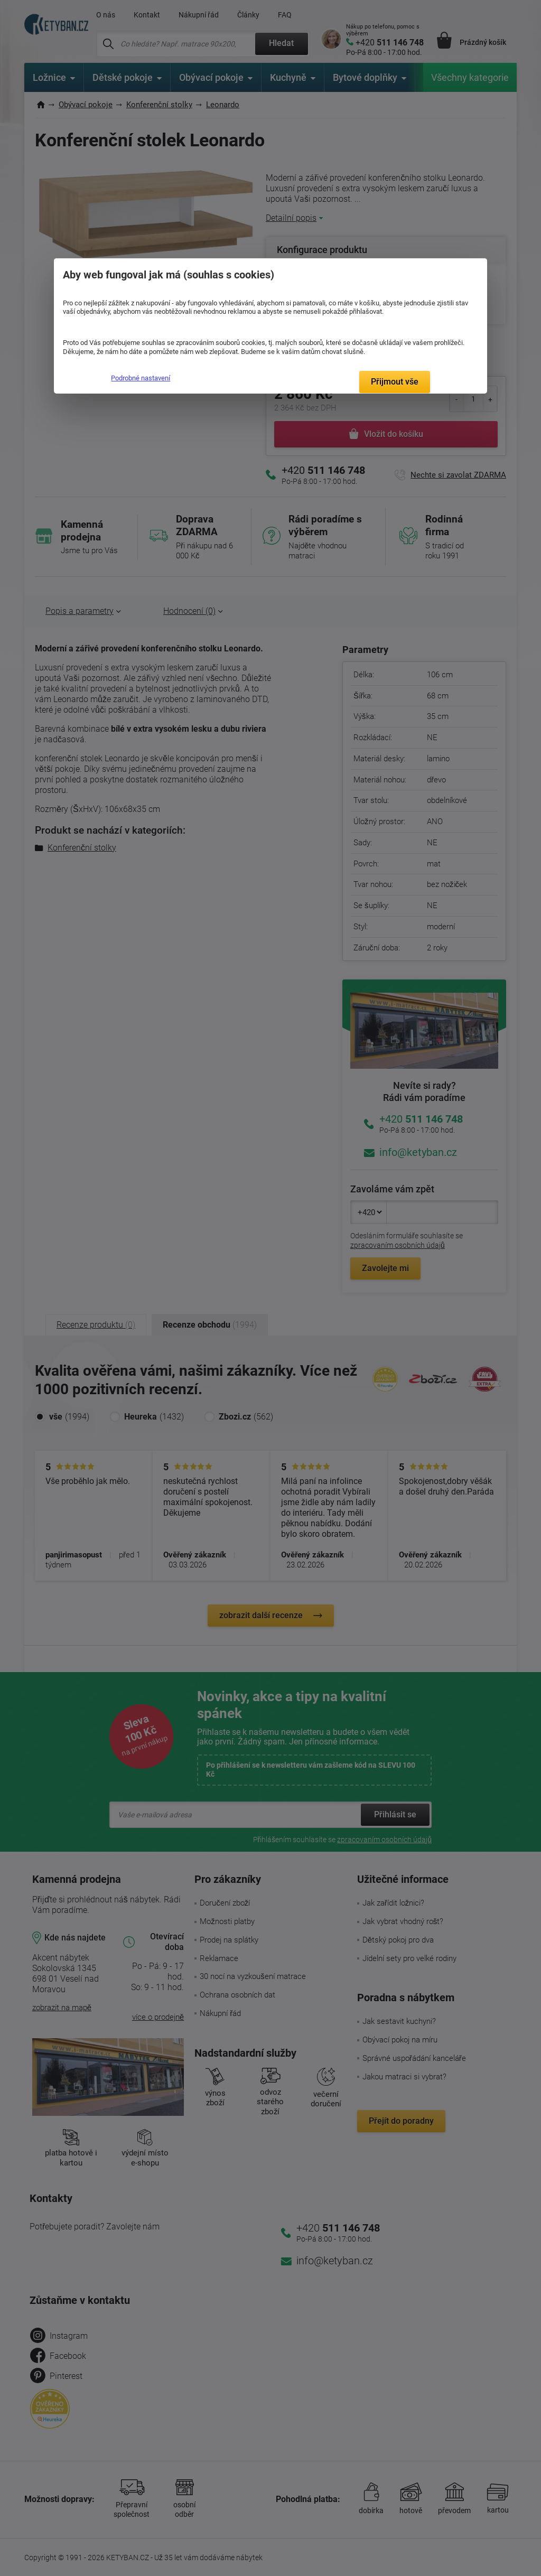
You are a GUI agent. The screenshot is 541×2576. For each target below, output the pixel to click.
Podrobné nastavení (140, 378)
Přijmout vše (394, 382)
